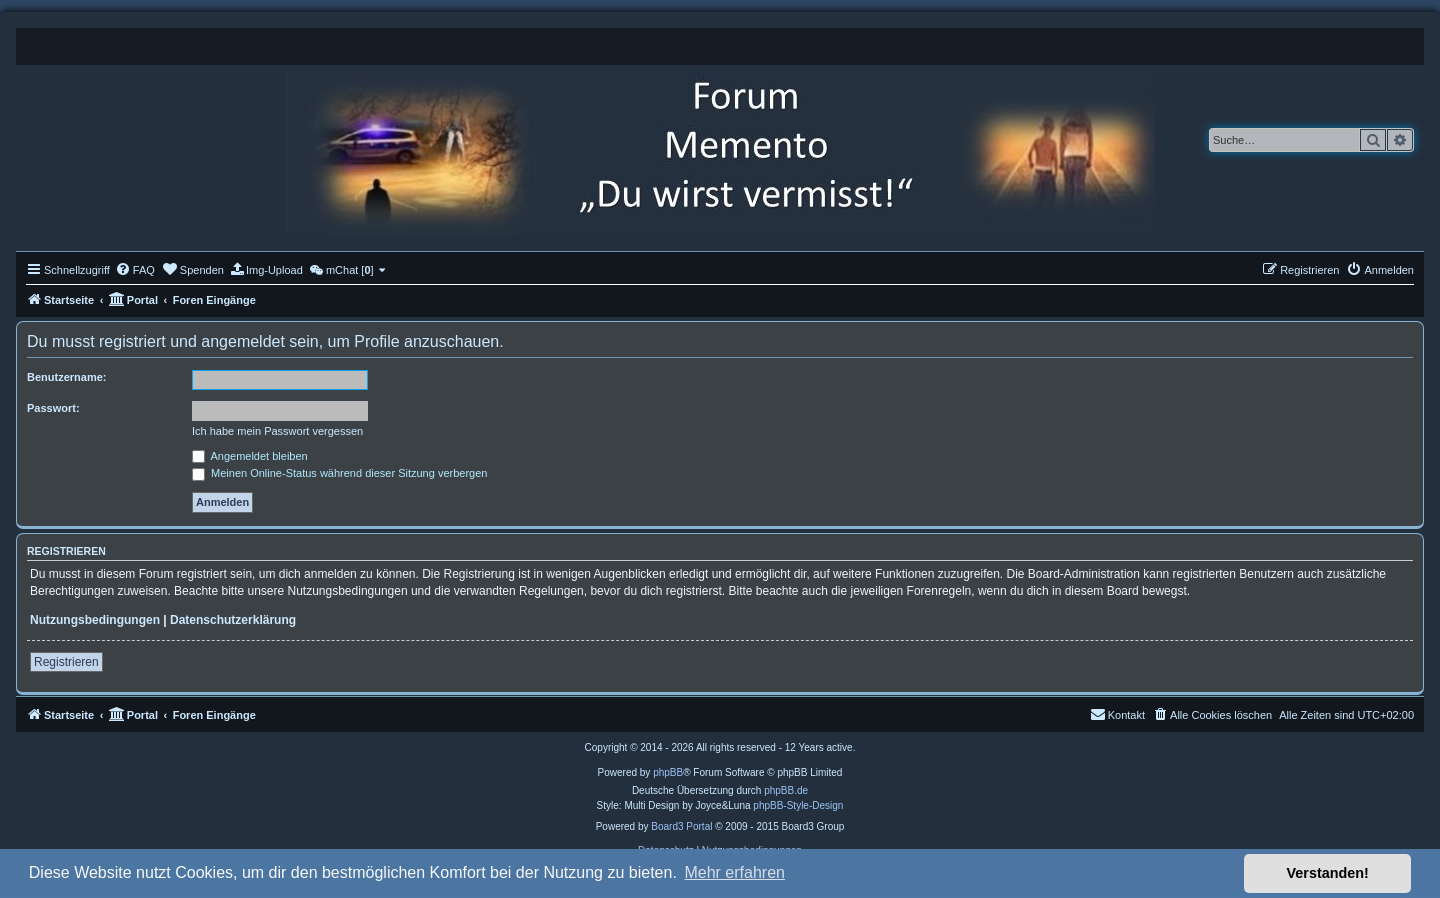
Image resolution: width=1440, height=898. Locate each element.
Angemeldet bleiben (250, 456)
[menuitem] (135, 270)
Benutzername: (66, 377)
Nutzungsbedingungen (95, 620)
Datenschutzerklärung (233, 620)
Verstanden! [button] (1328, 873)
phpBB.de (786, 790)
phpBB (668, 772)
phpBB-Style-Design (798, 805)
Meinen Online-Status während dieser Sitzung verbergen (339, 473)
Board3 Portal (681, 826)
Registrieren (66, 662)
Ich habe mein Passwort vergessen (277, 431)
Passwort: (53, 408)
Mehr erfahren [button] (734, 872)
